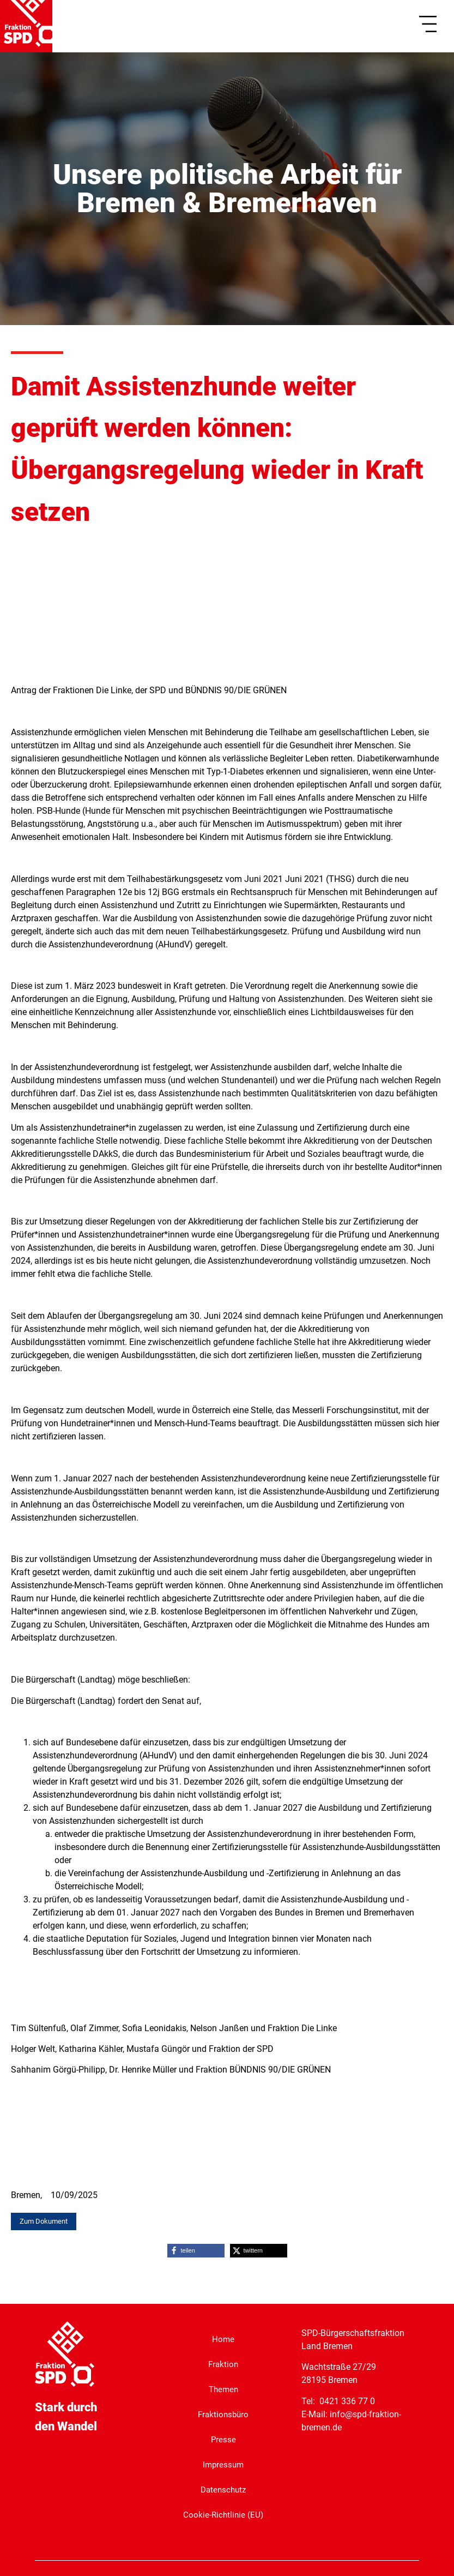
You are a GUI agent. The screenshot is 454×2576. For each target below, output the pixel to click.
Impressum (223, 2463)
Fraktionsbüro (223, 2413)
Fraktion (223, 2363)
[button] (196, 2249)
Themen (223, 2388)
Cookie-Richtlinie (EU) (223, 2513)
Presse (223, 2438)
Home (223, 2338)
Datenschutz (223, 2488)
